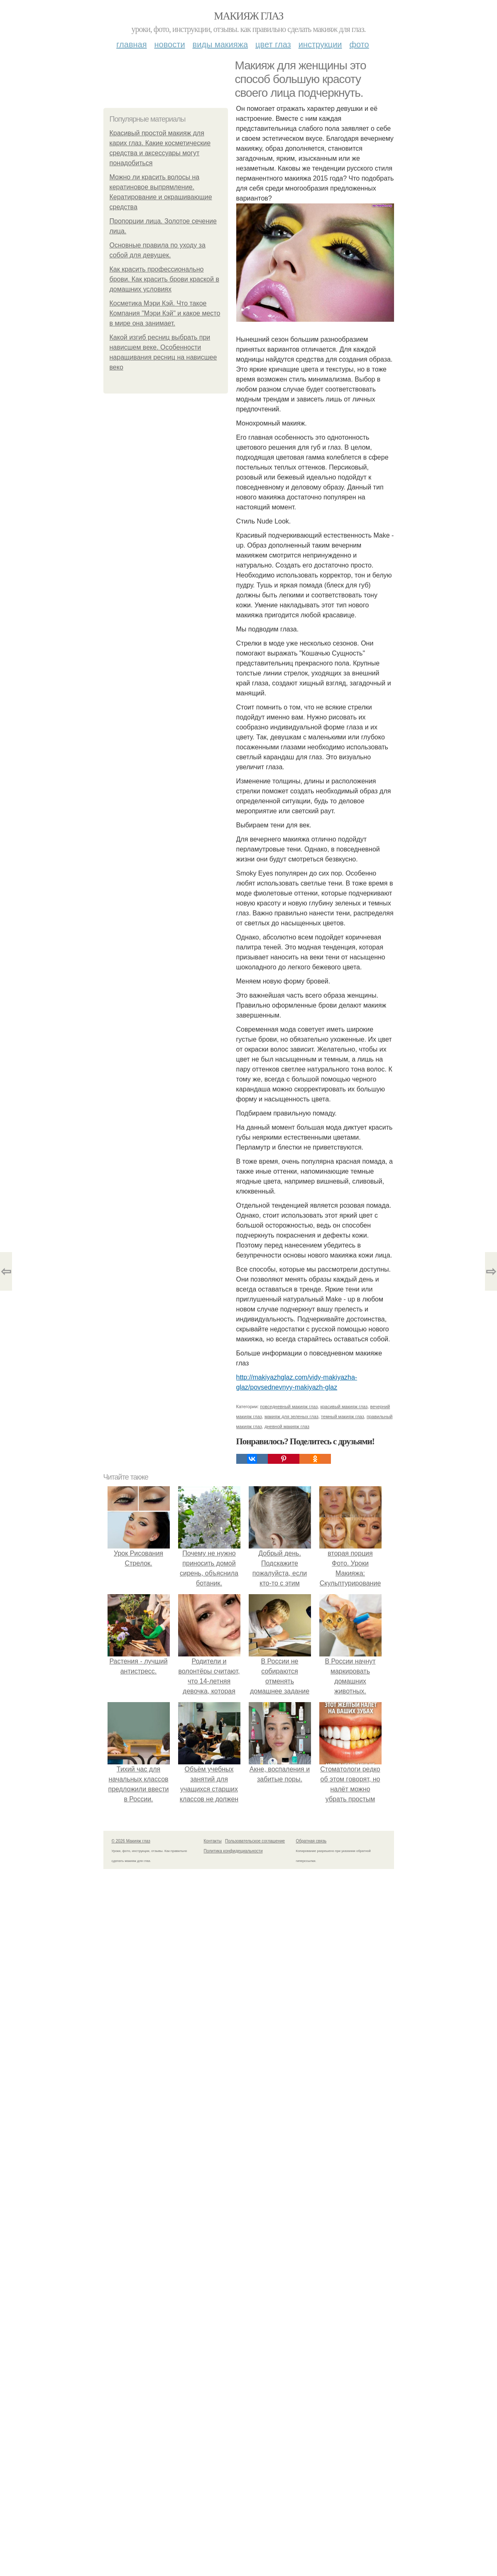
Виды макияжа (220, 44)
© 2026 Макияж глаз (131, 1841)
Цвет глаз (273, 44)
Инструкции (320, 44)
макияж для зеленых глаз (291, 1416)
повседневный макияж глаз (289, 1406)
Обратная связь (311, 1841)
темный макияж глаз (342, 1416)
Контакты (213, 1841)
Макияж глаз (248, 16)
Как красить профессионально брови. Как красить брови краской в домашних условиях (164, 279)
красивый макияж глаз (343, 1406)
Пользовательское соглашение (255, 1841)
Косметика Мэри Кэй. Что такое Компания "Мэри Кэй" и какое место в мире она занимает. (165, 313)
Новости (169, 44)
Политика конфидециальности (233, 1851)
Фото (359, 44)
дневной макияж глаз (286, 1426)
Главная (131, 44)
